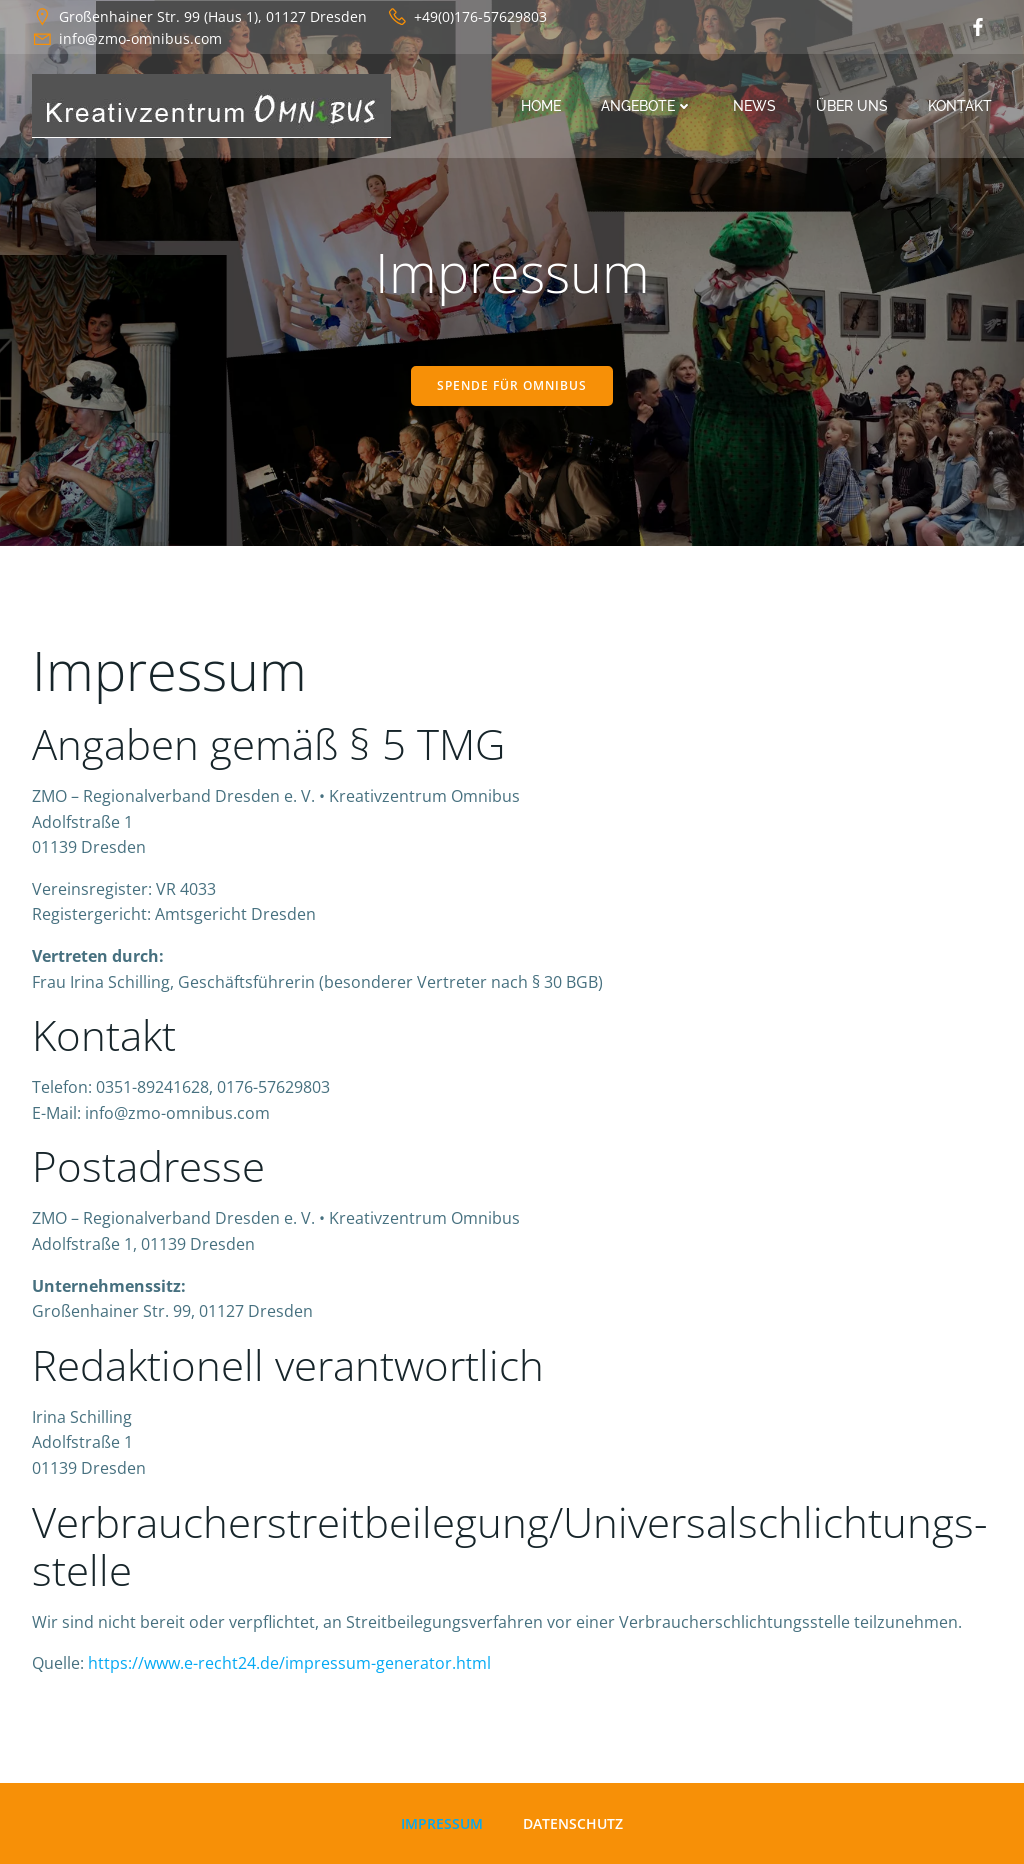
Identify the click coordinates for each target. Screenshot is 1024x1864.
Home (541, 106)
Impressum (442, 1823)
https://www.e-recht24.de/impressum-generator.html (289, 1663)
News (754, 106)
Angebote (647, 106)
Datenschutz (573, 1823)
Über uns (852, 106)
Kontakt (960, 106)
